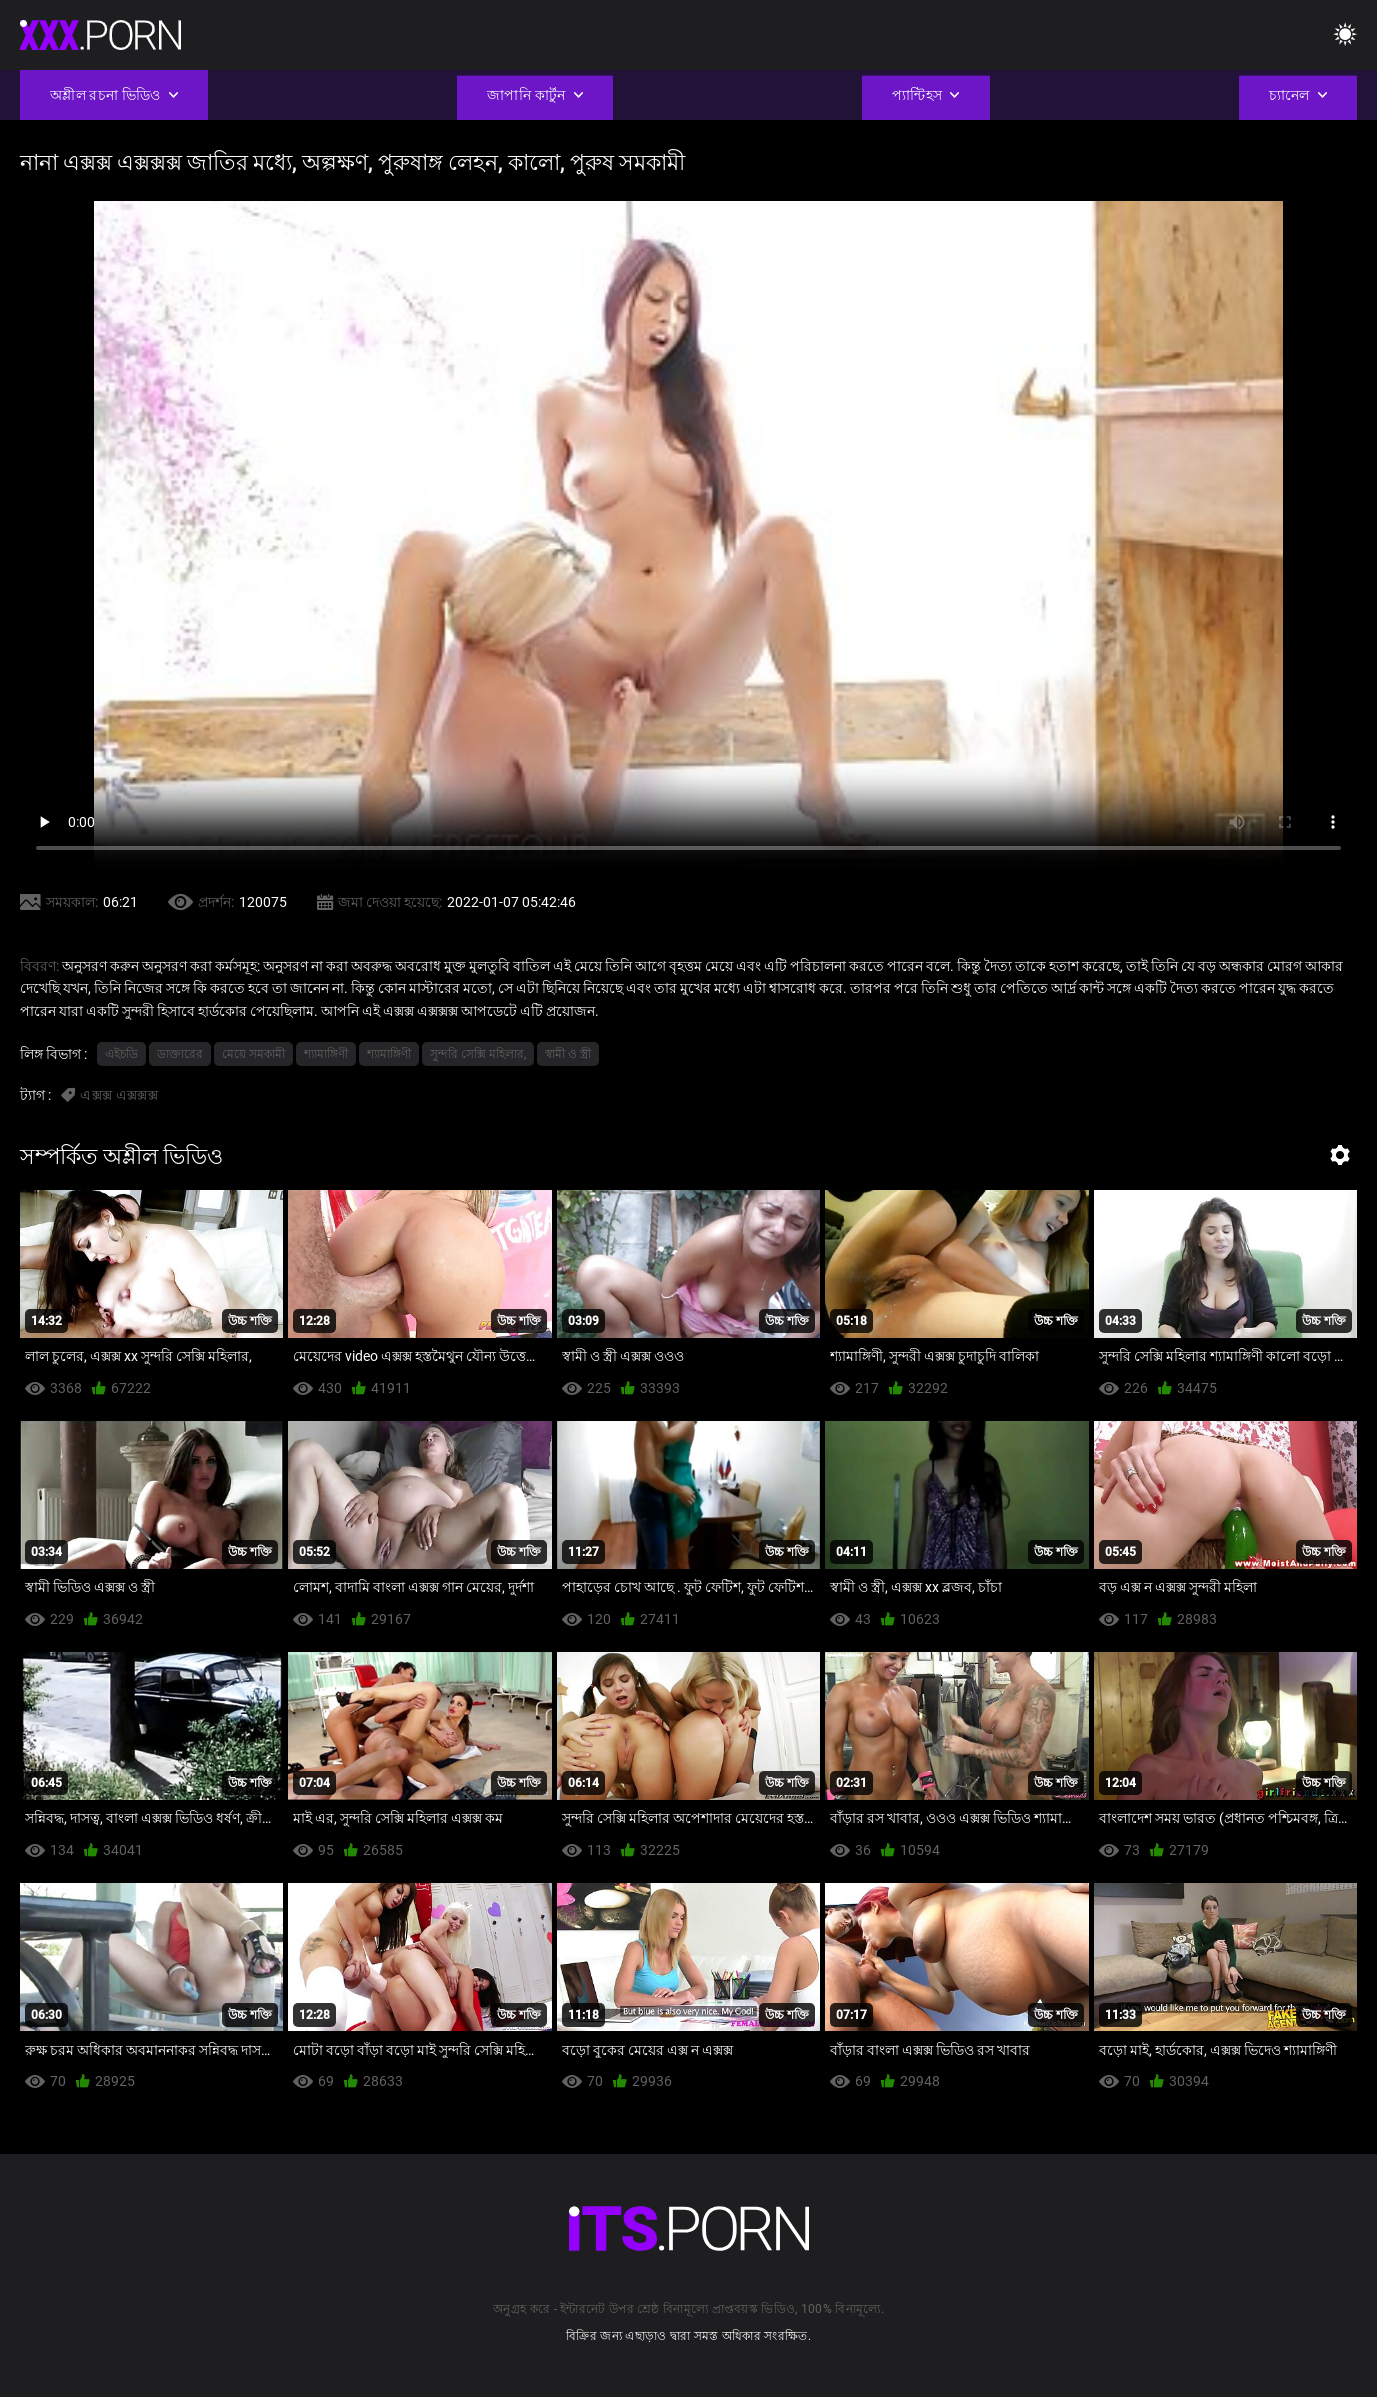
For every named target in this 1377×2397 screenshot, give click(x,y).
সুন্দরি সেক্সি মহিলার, (478, 1054)
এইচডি (121, 1054)
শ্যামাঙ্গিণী (326, 1054)
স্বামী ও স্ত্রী (568, 1054)
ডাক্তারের (180, 1054)
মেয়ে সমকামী (253, 1054)
